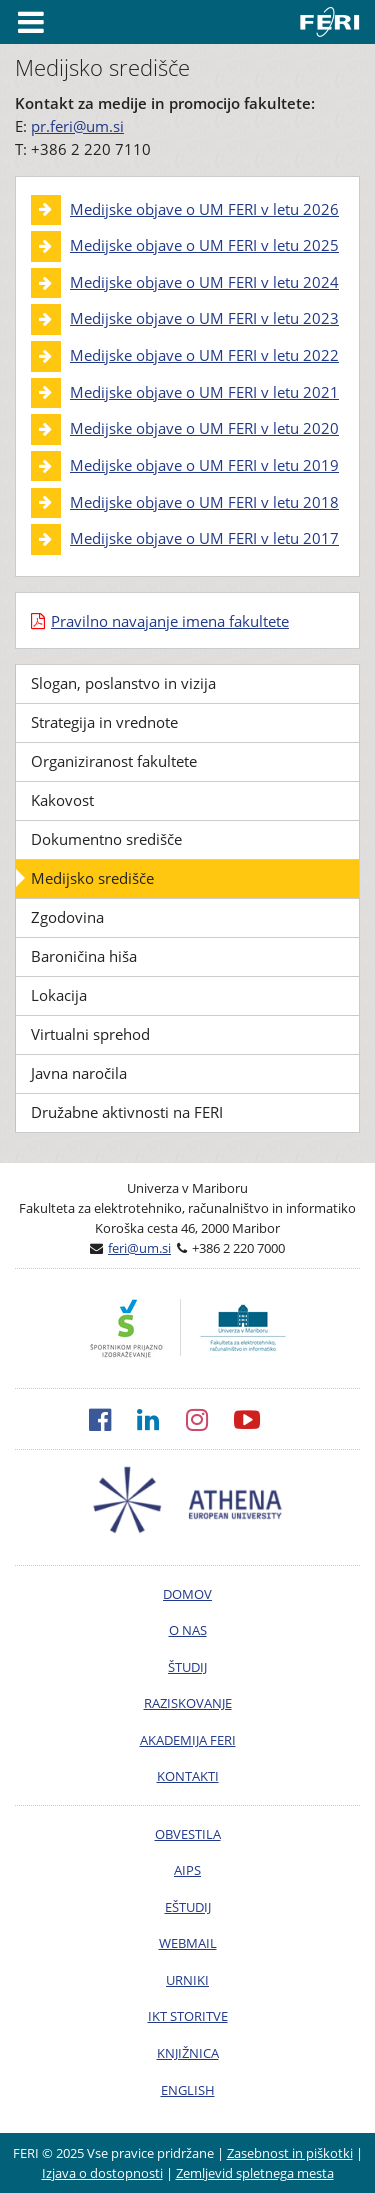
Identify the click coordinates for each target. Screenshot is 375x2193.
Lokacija (59, 995)
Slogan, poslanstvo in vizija (123, 683)
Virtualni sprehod (90, 1034)
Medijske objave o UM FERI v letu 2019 (204, 465)
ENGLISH (188, 2090)
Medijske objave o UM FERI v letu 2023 (204, 318)
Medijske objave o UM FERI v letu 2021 (204, 392)
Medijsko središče (92, 878)
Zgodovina (67, 917)
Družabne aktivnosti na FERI (127, 1112)
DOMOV (187, 1594)
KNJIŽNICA (188, 2053)
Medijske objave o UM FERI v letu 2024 (204, 282)
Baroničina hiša (84, 956)
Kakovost (62, 800)
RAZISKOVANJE (188, 1703)
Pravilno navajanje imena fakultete (170, 621)
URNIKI (187, 1980)
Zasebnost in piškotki (290, 2153)
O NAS (188, 1630)
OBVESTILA (188, 1834)
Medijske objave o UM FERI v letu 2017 (204, 538)
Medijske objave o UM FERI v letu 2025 (204, 245)
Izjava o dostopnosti (102, 2173)
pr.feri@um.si (77, 126)
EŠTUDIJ (188, 1907)
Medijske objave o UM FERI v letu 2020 (204, 428)
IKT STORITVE (188, 2016)
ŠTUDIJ (187, 1667)
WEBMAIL (188, 1943)
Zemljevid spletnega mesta (255, 2173)
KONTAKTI (188, 1776)
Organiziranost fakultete (114, 761)
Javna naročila (79, 1073)
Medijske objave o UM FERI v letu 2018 (204, 502)
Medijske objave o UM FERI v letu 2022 (204, 355)
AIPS (187, 1870)
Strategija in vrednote (104, 722)
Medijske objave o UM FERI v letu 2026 (204, 209)
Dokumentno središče (106, 839)
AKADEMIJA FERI (188, 1740)
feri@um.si (139, 1248)
